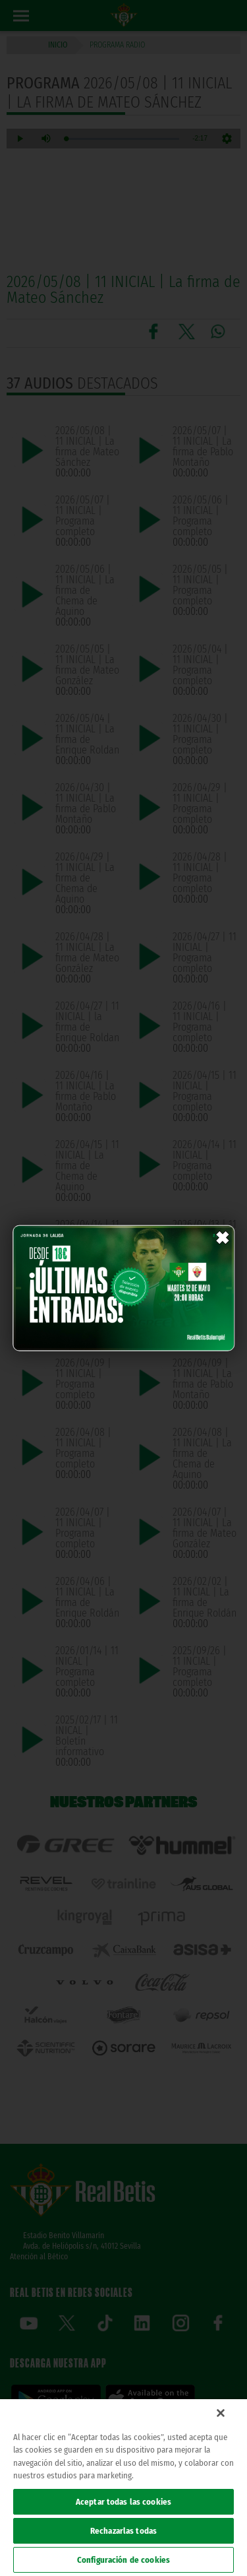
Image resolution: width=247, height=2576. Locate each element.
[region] (123, 2487)
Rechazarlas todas (123, 2531)
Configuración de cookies (123, 2560)
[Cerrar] (221, 2413)
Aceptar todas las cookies (123, 2502)
